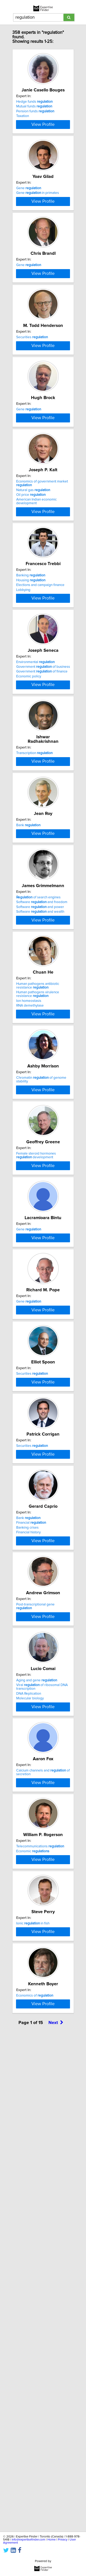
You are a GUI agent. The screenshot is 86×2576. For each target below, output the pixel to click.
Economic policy (28, 809)
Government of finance (42, 804)
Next (55, 2516)
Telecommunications (40, 2270)
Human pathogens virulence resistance (37, 1198)
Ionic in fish (32, 2369)
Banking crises (27, 1887)
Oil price (31, 611)
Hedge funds (34, 106)
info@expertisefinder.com (28, 2539)
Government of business (43, 799)
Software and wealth (40, 1104)
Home (51, 2539)
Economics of (34, 2467)
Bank (28, 991)
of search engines (38, 1090)
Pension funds (35, 116)
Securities (32, 401)
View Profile (43, 136)
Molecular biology (30, 2092)
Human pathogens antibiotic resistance (37, 1190)
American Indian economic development (36, 618)
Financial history (28, 1891)
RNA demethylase (30, 1210)
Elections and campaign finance (40, 706)
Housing (30, 701)
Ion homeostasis (28, 1205)
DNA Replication (28, 2087)
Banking (30, 696)
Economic (32, 2275)
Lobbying (23, 711)
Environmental (35, 795)
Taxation (22, 120)
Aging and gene (36, 2074)
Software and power (40, 1099)
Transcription (34, 893)
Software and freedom (41, 1095)
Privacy (62, 2539)
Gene (28, 204)
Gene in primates (37, 209)
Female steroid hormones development (36, 1387)
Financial (31, 1882)
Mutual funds (34, 111)
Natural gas (33, 606)
